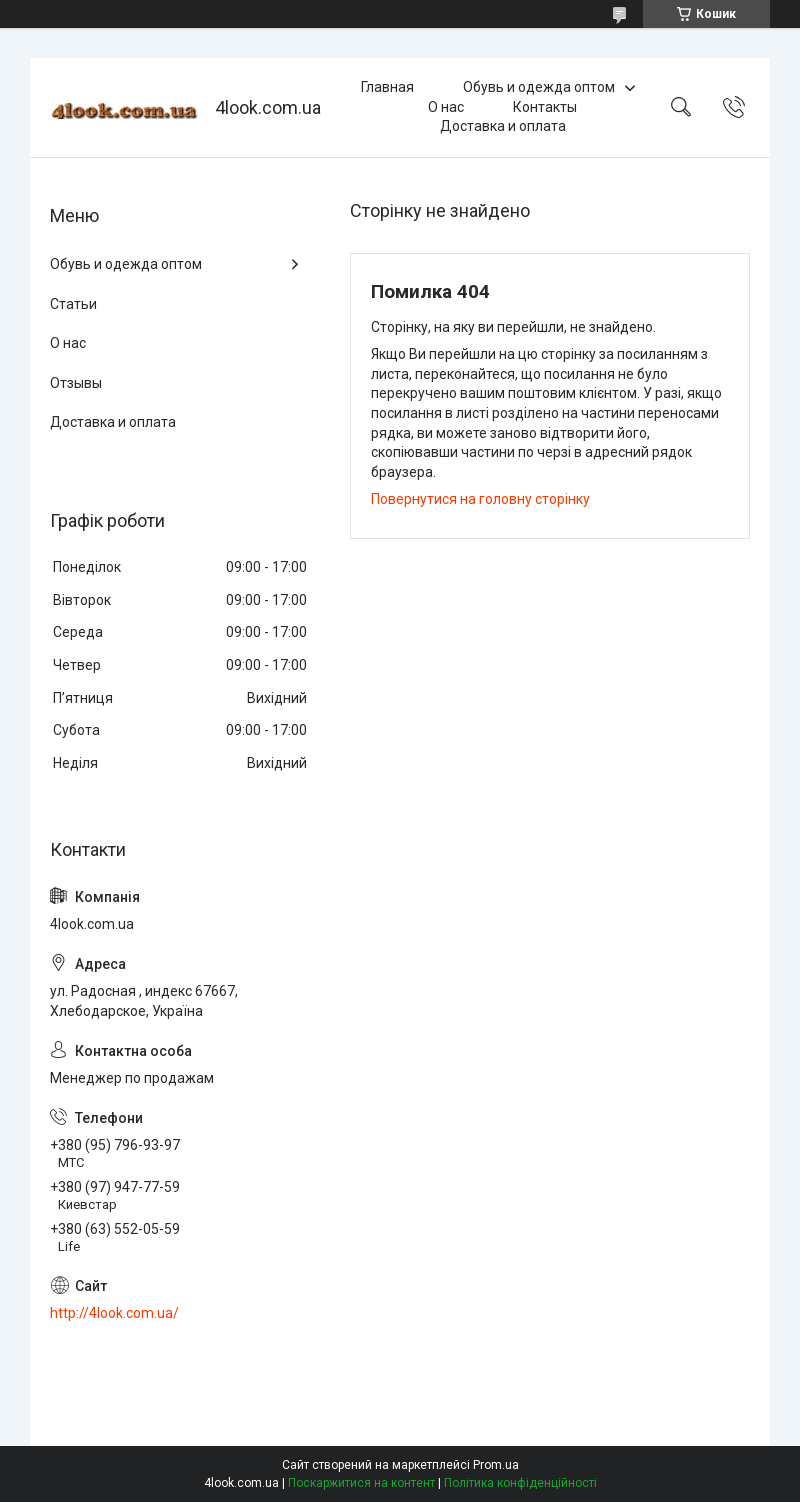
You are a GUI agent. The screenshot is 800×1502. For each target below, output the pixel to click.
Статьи (73, 304)
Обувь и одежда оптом (539, 87)
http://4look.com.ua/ (114, 1313)
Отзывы (76, 383)
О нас (446, 107)
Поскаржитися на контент (361, 1483)
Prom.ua (496, 1465)
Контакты (545, 107)
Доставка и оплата (503, 126)
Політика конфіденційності (520, 1483)
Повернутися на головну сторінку (480, 499)
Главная (387, 87)
